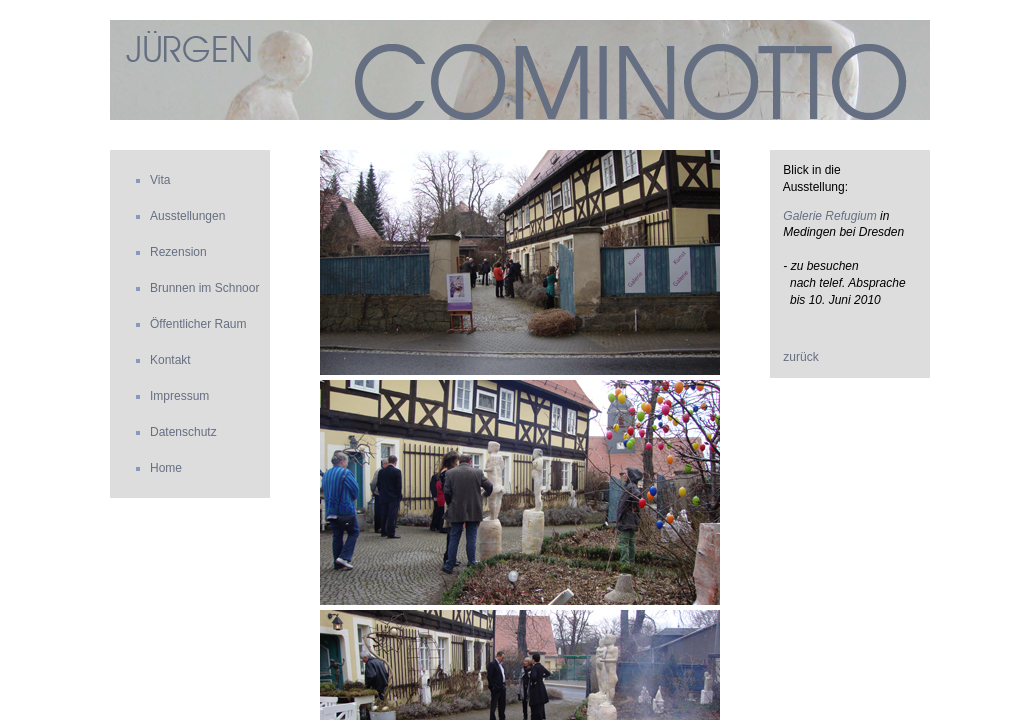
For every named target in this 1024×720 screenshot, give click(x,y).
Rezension (178, 252)
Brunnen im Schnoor (204, 288)
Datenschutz (183, 432)
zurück (800, 357)
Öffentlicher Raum (198, 324)
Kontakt (170, 360)
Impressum (179, 396)
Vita (160, 180)
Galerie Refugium (829, 216)
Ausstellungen (187, 216)
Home (166, 468)
